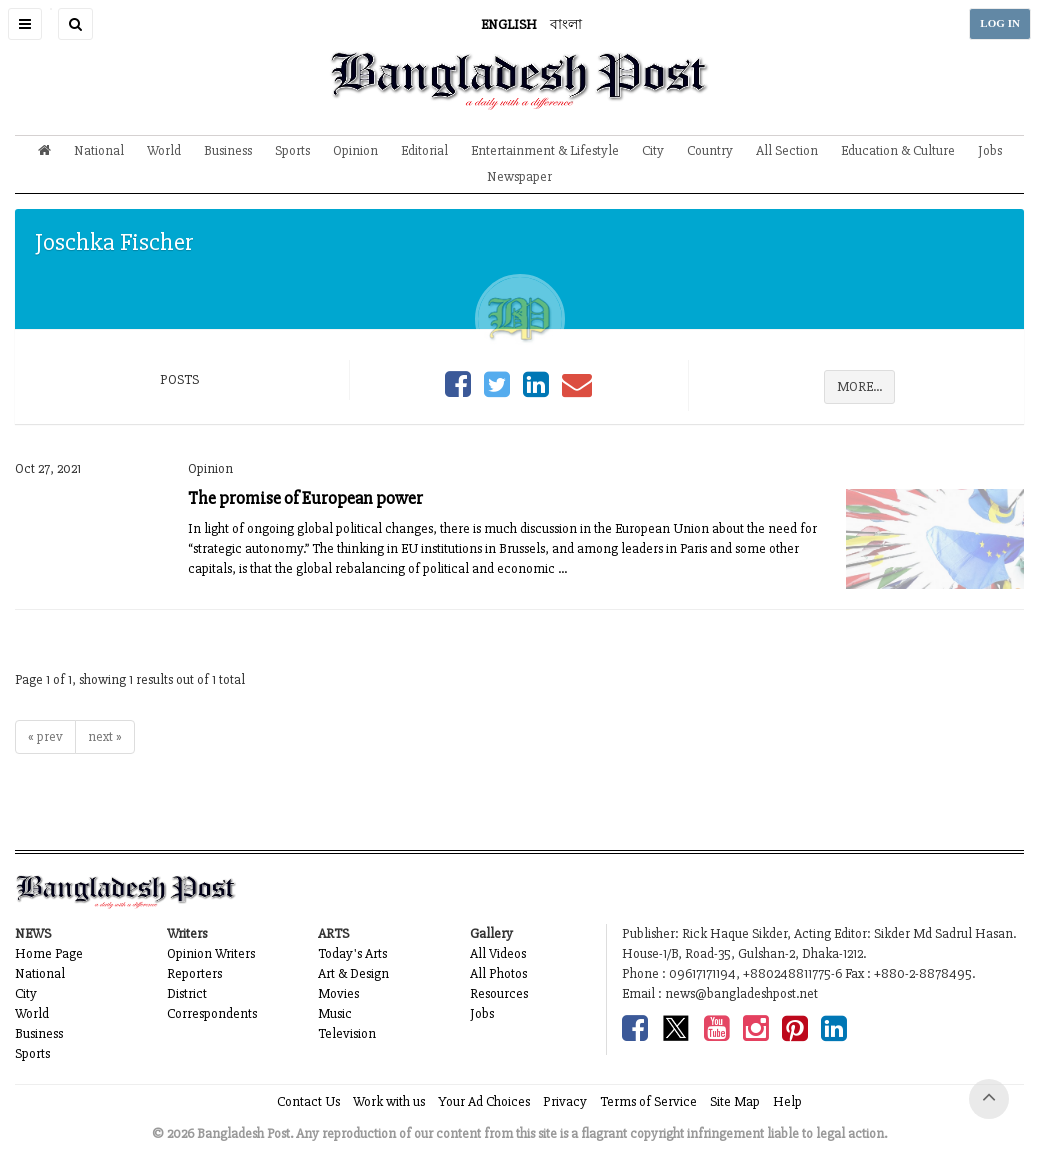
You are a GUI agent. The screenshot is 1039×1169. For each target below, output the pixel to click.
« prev (45, 736)
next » (105, 736)
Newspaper (519, 176)
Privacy (565, 1101)
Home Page (49, 953)
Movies (338, 993)
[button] (25, 24)
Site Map (735, 1101)
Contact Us (308, 1101)
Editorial (424, 150)
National (99, 150)
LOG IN (1000, 23)
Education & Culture (898, 150)
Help (787, 1101)
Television (347, 1033)
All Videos (498, 953)
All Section (787, 150)
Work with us (389, 1101)
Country (710, 150)
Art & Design (353, 973)
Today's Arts (352, 953)
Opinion (355, 150)
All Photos (498, 973)
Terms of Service (648, 1101)
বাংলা (566, 24)
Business (228, 150)
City (653, 150)
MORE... (859, 386)
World (164, 150)
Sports (292, 150)
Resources (499, 993)
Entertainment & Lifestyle (545, 150)
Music (335, 1013)
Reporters (194, 973)
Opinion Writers (211, 953)
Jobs (990, 150)
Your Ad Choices (484, 1101)
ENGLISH (509, 24)
